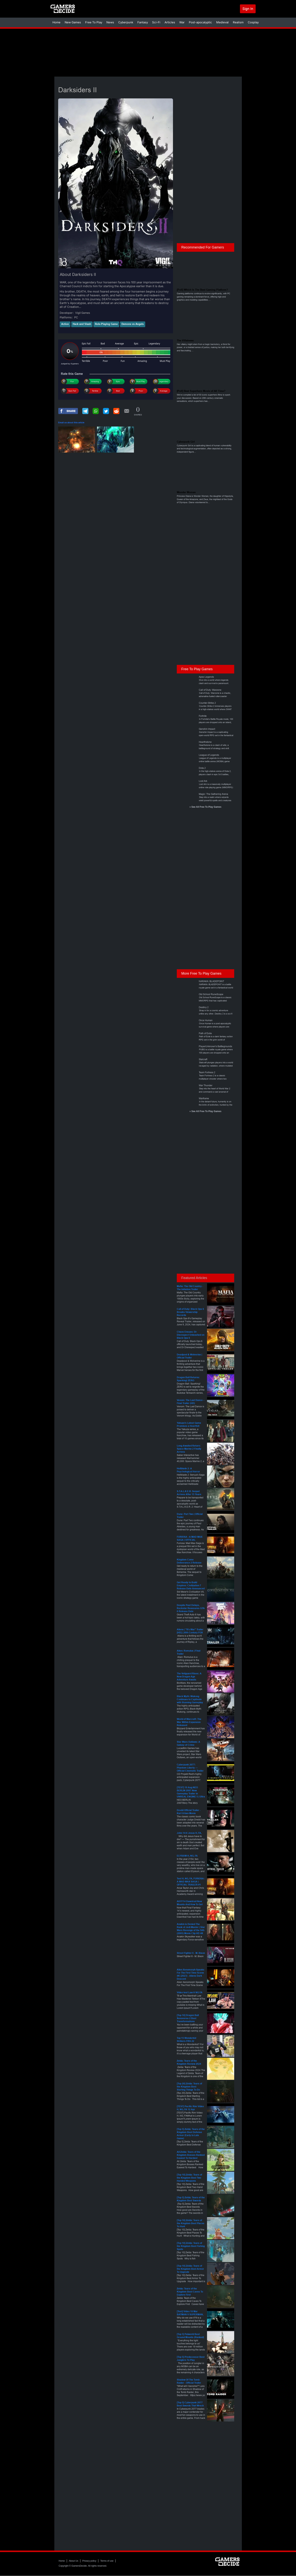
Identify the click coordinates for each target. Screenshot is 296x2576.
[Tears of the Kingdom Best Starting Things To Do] (189, 2087)
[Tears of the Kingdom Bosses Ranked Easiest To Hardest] (191, 2155)
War (182, 22)
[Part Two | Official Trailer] (190, 1529)
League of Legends (209, 755)
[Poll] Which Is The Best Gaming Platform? (202, 290)
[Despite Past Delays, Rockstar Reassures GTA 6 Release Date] (191, 1608)
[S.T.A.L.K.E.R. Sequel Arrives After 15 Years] (190, 1506)
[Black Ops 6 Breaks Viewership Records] (190, 1312)
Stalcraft (203, 1059)
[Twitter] (106, 411)
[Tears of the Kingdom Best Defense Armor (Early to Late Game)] (220, 2136)
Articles (170, 22)
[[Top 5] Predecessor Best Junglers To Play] (191, 2371)
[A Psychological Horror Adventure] (188, 1472)
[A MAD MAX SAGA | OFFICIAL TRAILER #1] (189, 1540)
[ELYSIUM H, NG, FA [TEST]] (191, 1867)
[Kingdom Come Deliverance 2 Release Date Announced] (189, 1563)
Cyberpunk (125, 22)
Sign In (247, 9)
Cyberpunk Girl (186, 442)
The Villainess (185, 341)
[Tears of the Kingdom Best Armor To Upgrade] (190, 2269)
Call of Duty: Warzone (210, 689)
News (110, 22)
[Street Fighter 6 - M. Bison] (191, 1953)
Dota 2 (202, 768)
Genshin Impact (207, 728)
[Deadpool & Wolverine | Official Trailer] (191, 1368)
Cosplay (253, 22)
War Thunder (205, 1085)
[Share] (138, 411)
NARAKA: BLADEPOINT (211, 981)
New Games (73, 22)
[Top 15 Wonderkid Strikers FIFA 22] (190, 2052)
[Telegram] (85, 411)
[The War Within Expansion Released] (189, 1722)
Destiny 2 (204, 1007)
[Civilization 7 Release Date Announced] (191, 1585)
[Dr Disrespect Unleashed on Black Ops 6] (190, 1335)
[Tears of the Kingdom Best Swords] (190, 2211)
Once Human (206, 1020)
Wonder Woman (186, 492)
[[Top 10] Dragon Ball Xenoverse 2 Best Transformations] (188, 2018)
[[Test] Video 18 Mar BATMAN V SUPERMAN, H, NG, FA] (190, 2314)
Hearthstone (205, 741)
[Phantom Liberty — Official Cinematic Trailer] (190, 1768)
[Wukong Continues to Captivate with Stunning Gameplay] (190, 1699)
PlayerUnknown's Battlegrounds (215, 1046)
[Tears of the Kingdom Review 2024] (191, 2075)
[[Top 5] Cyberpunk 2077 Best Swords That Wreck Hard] (190, 2406)
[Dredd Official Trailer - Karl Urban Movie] (191, 1825)
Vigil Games (82, 312)
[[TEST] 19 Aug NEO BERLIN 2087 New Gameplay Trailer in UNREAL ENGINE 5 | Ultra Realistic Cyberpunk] (191, 1794)
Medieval (222, 22)
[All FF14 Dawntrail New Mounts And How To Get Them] (190, 1904)
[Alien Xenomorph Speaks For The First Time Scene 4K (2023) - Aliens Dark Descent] (190, 1987)
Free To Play (93, 22)
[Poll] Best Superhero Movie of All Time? (201, 391)
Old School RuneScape (211, 994)
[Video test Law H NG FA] (189, 1993)
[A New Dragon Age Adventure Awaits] (189, 1677)
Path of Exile (205, 1033)
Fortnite (203, 715)
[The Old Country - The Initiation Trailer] (190, 1300)
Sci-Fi (156, 22)
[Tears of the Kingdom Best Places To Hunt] (190, 2223)
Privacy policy (89, 2561)
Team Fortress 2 (207, 1072)
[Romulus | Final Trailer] (191, 1665)
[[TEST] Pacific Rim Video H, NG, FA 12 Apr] (190, 2121)
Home (56, 22)
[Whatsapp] (96, 411)
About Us (73, 2561)
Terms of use (106, 2561)
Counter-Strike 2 (207, 702)
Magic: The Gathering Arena (213, 794)
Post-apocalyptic (200, 22)
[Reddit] (116, 411)
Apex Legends (206, 676)
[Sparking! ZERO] (191, 1391)
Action (65, 324)
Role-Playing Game (106, 324)
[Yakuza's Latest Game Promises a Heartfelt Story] (189, 1426)
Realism (238, 22)
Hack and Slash (82, 324)
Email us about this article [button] (71, 423)
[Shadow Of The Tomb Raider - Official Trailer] (191, 2395)
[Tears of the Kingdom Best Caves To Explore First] (190, 2292)
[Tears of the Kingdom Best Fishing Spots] (191, 2246)
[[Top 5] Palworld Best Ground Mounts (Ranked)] (191, 2348)
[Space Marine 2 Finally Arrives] (189, 1449)
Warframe (204, 1098)
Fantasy (142, 22)
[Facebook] (68, 411)
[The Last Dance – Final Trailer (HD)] (190, 1415)
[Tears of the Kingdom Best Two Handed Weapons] (189, 2178)
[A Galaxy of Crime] (191, 1757)
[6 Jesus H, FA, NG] (191, 1844)
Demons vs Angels (132, 324)
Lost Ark (203, 781)
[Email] (127, 411)
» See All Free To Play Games (205, 807)
